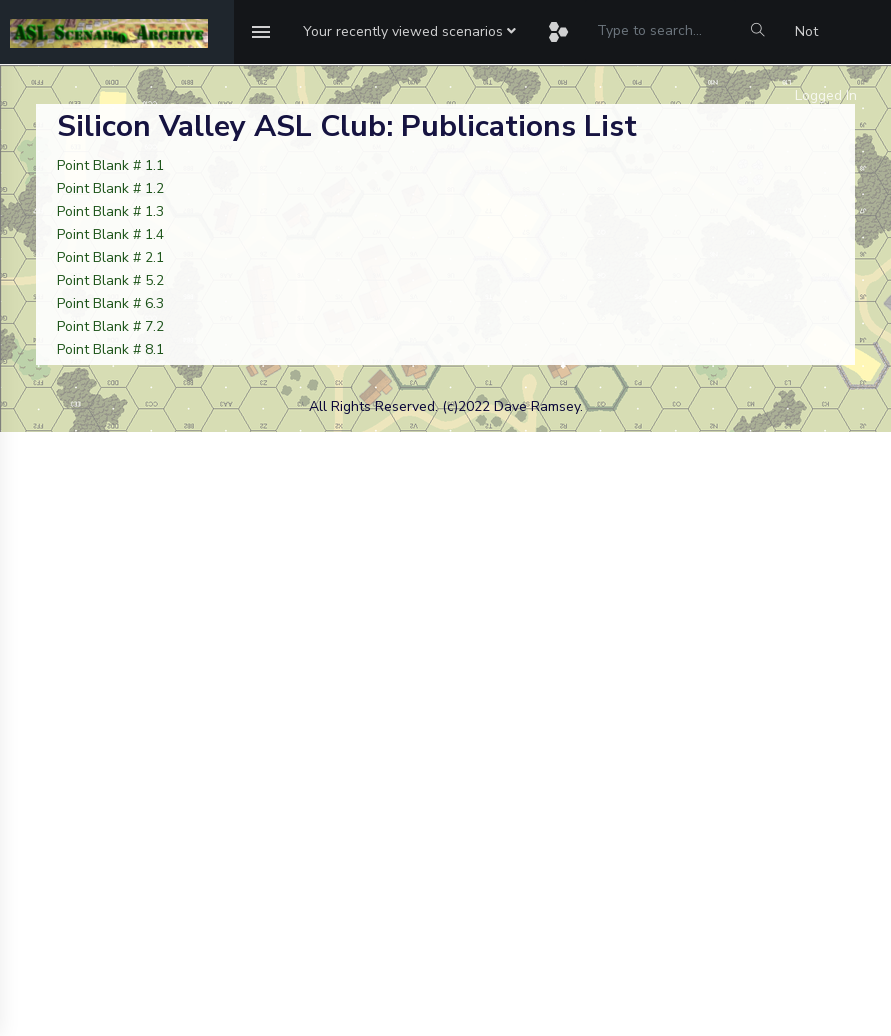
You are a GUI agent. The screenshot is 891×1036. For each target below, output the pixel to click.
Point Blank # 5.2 (110, 280)
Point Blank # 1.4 (110, 234)
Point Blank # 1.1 (110, 165)
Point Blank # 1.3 (110, 211)
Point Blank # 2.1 (110, 257)
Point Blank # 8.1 (110, 349)
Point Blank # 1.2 (110, 188)
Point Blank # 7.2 (110, 326)
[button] (409, 32)
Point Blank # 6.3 (110, 303)
